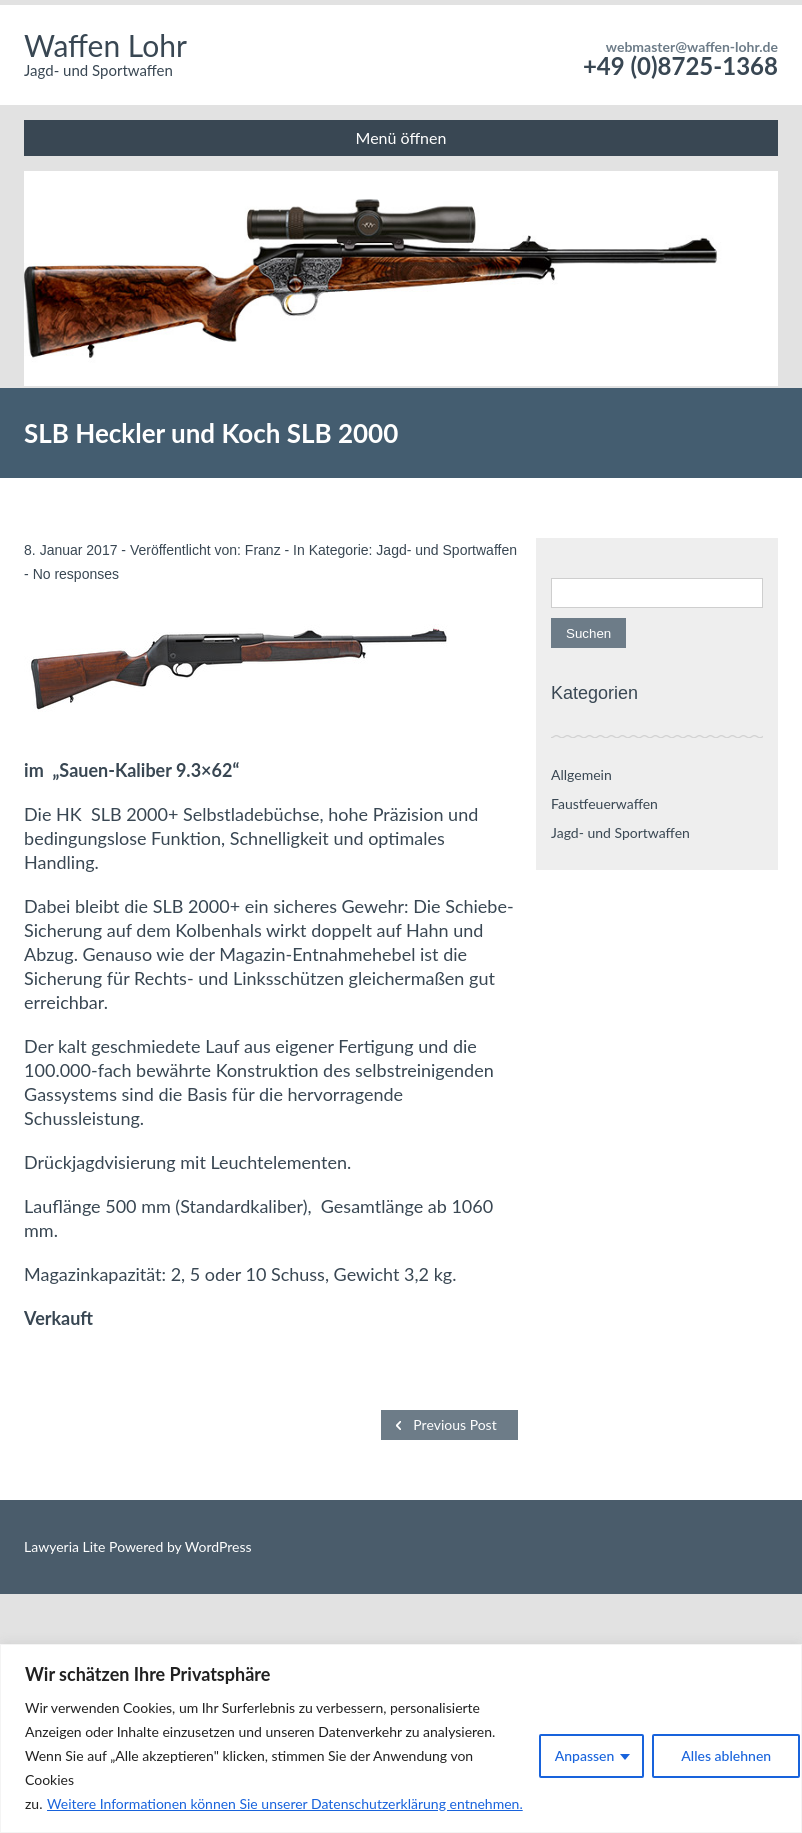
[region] (401, 1738)
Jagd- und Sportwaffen (446, 550)
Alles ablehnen (726, 1755)
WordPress (216, 1546)
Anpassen (585, 1755)
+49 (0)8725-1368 (680, 65)
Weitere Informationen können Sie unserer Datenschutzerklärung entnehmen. (285, 1803)
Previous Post (454, 1424)
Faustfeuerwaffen (604, 803)
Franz (263, 550)
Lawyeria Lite (66, 1546)
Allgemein (581, 774)
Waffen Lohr (105, 45)
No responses (76, 574)
